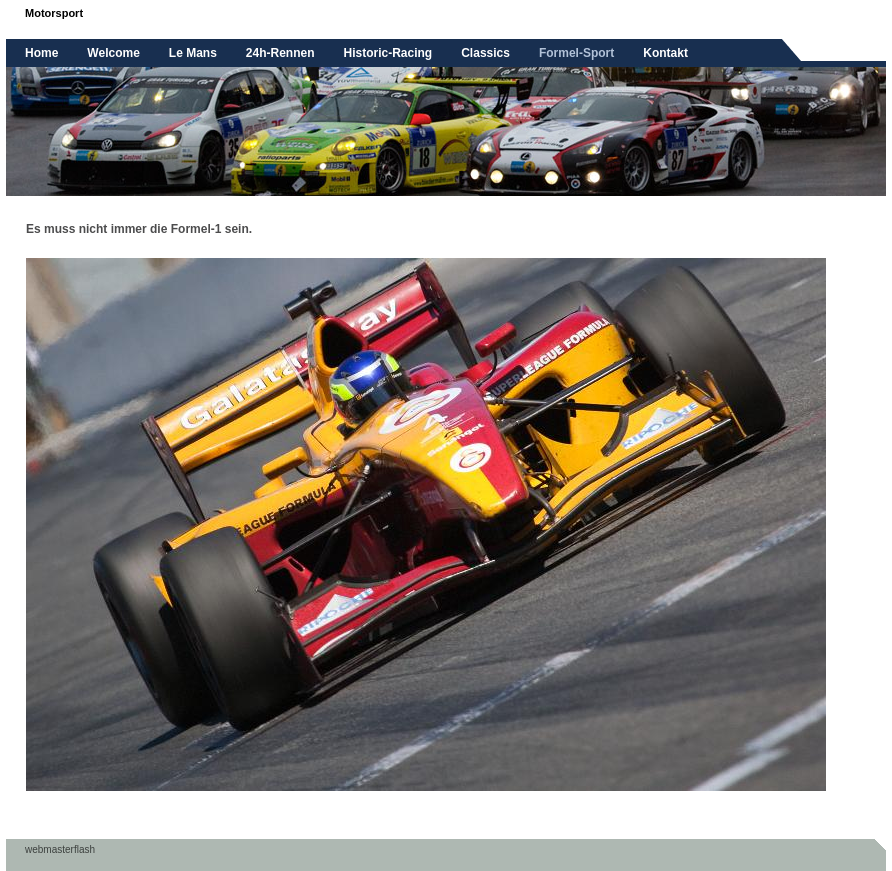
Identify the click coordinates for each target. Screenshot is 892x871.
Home (41, 53)
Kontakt (665, 53)
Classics (485, 53)
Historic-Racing (388, 53)
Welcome (113, 53)
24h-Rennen (280, 53)
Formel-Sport (576, 53)
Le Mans (193, 53)
